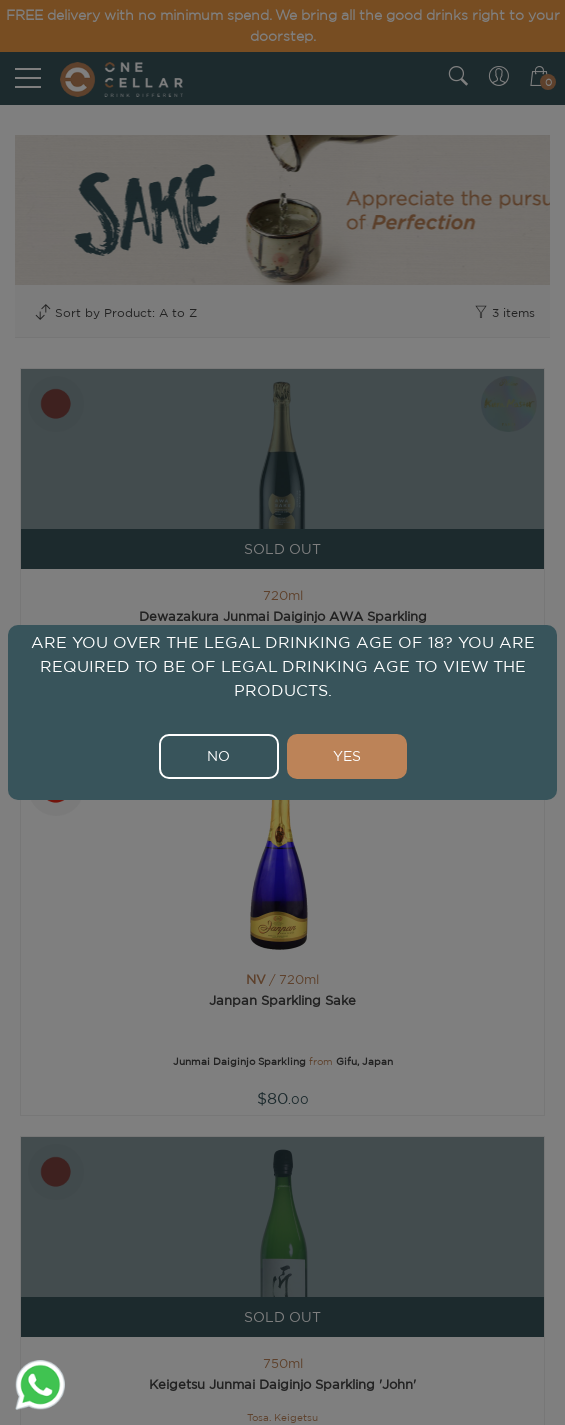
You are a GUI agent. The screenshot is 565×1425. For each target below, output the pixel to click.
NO (218, 756)
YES (347, 756)
